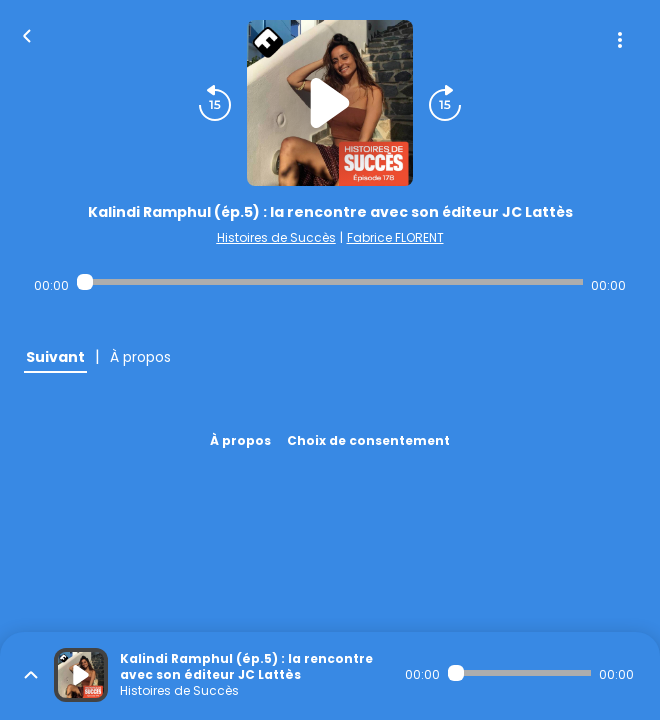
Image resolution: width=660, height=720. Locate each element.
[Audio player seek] (330, 282)
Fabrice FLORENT (395, 237)
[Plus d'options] (620, 40)
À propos (240, 440)
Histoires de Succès (276, 237)
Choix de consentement (368, 440)
